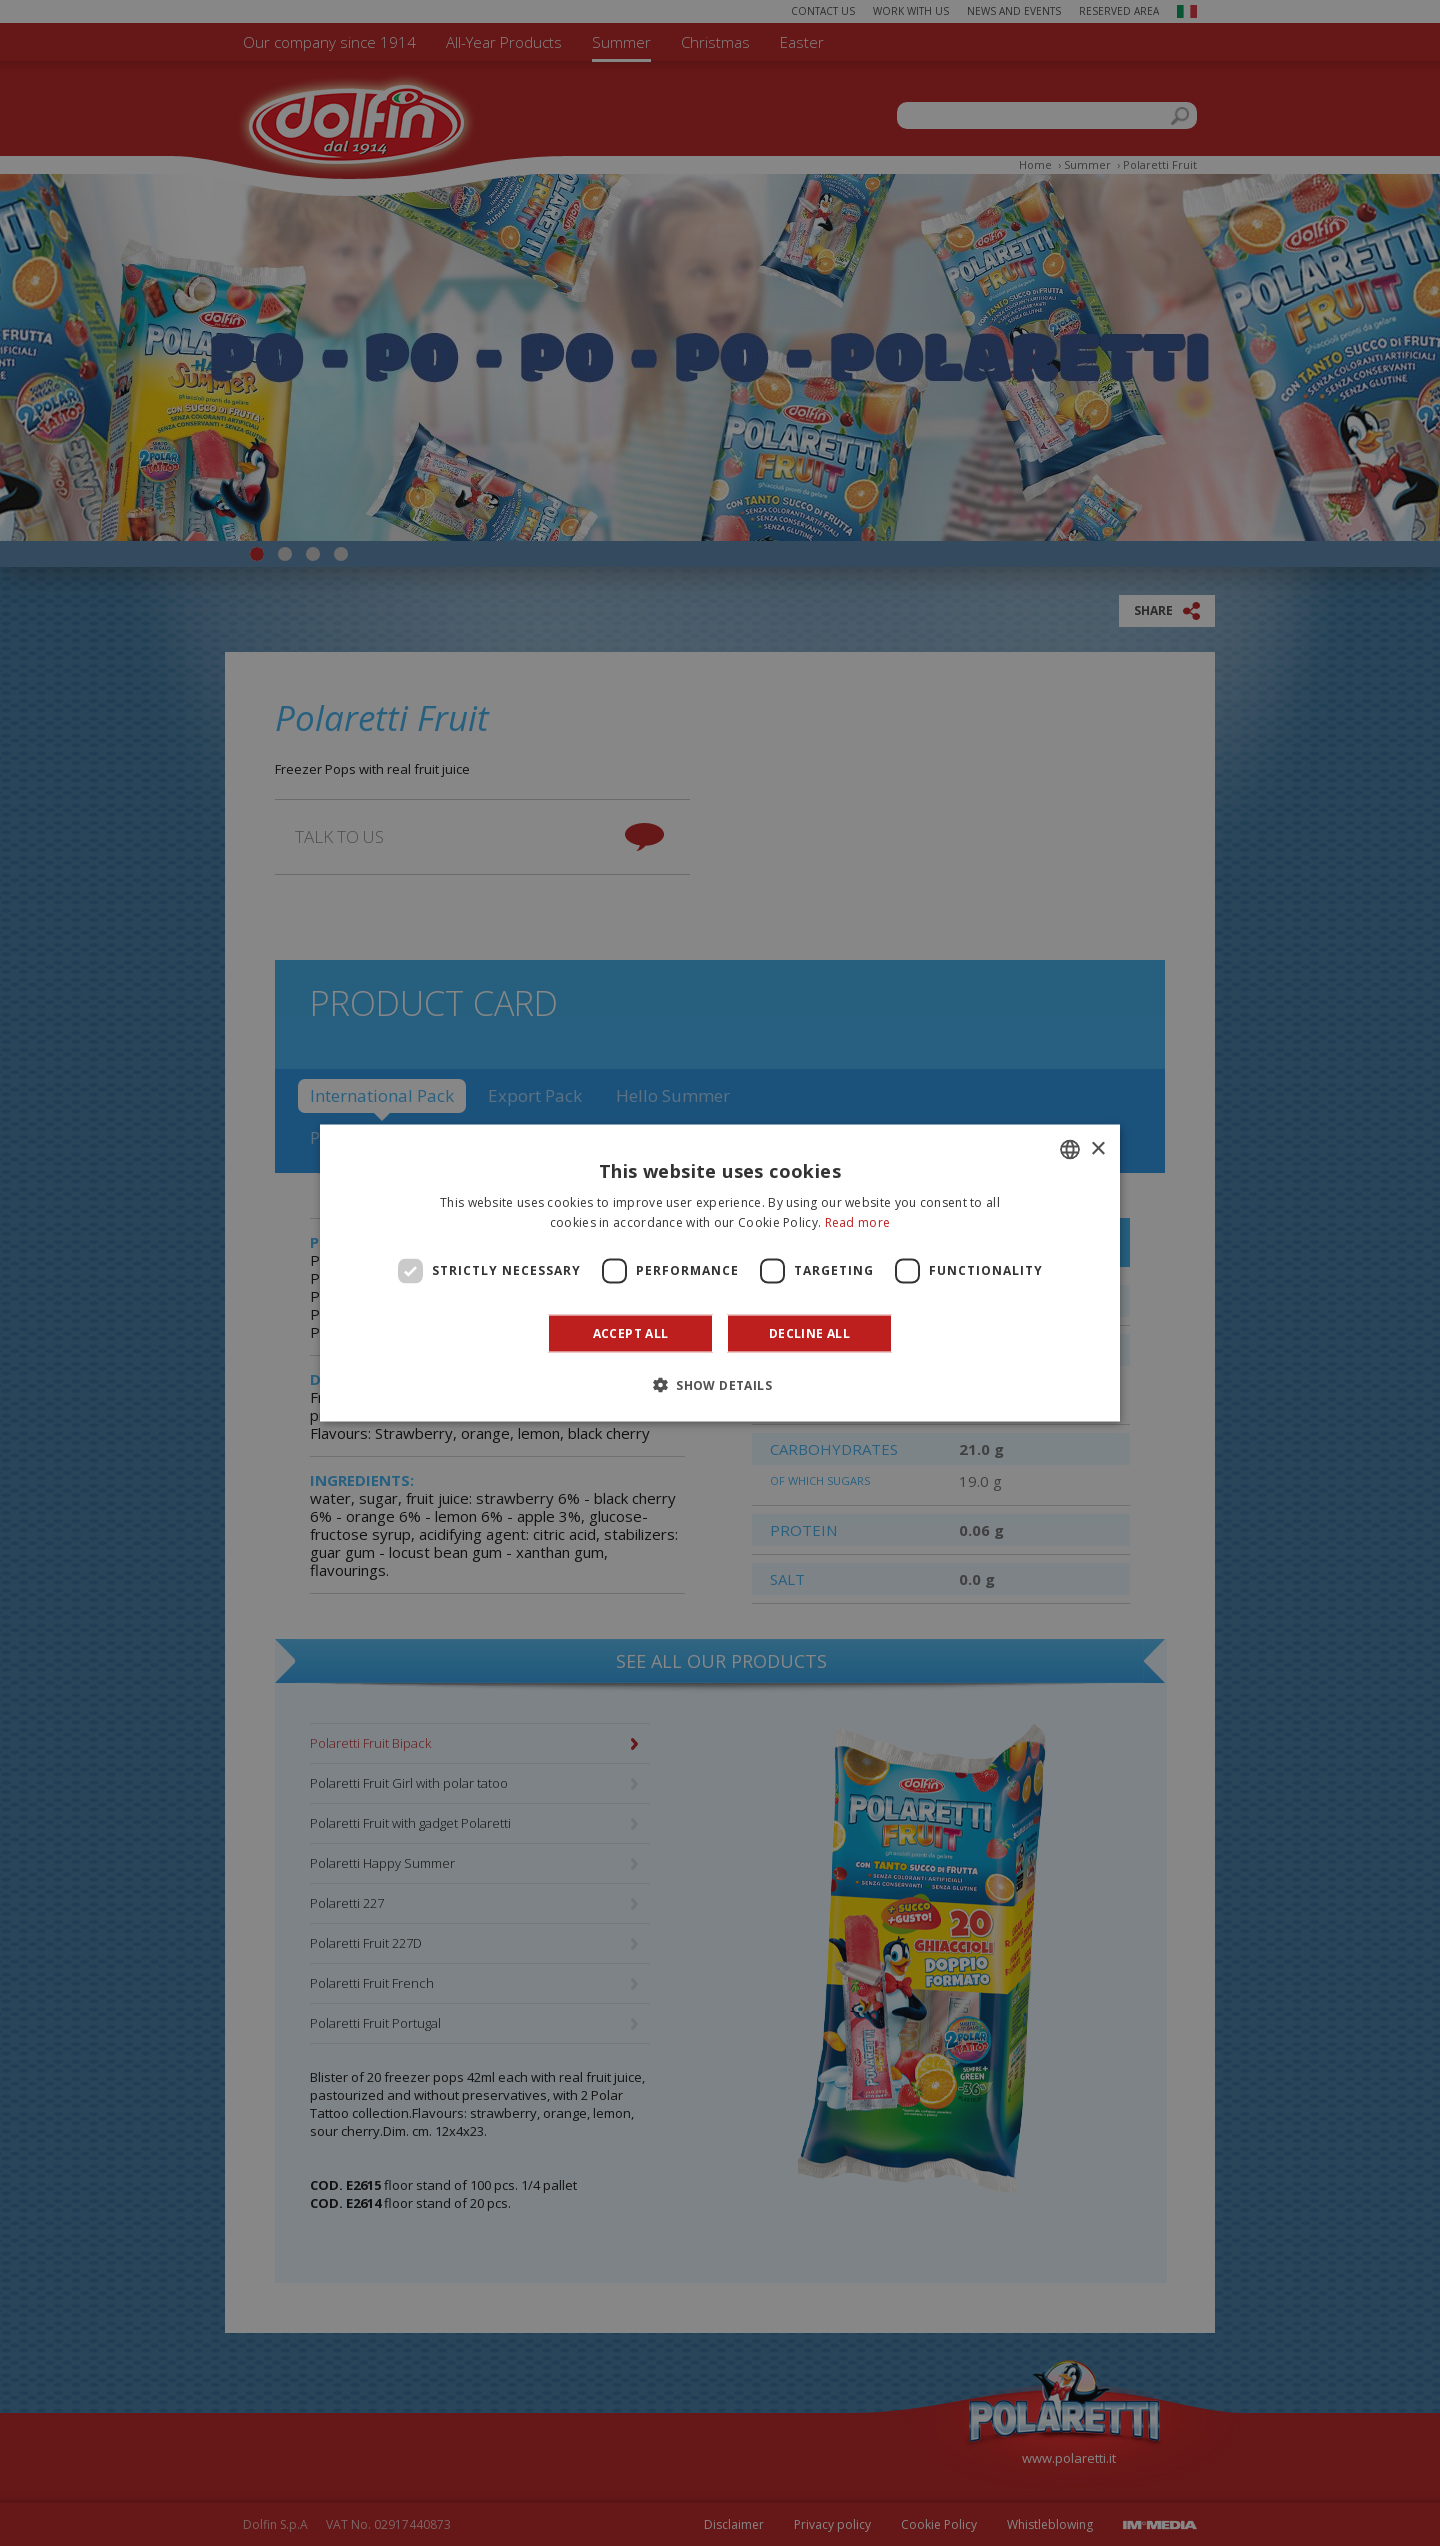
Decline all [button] (809, 1332)
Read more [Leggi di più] (858, 1222)
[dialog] (720, 1273)
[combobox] (1070, 1150)
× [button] (1097, 1148)
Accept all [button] (631, 1332)
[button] (720, 1384)
